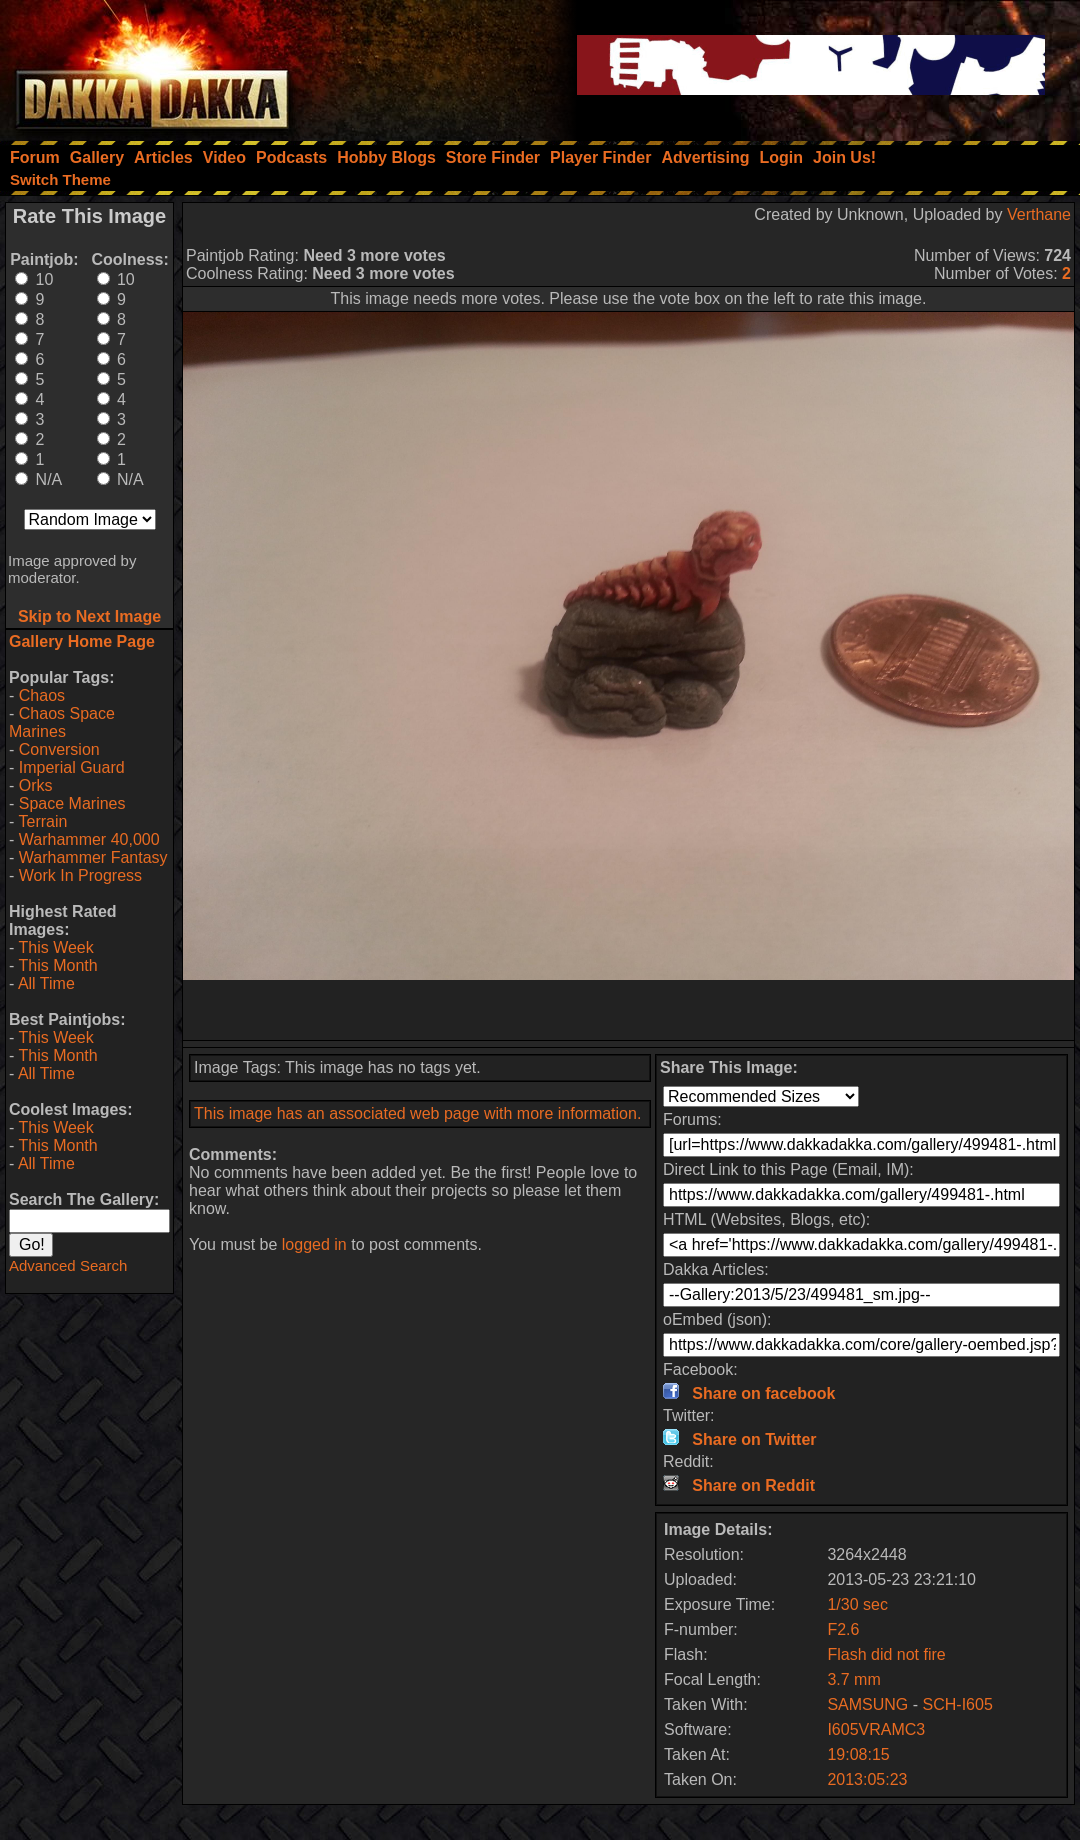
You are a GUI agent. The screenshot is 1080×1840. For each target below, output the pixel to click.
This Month (57, 965)
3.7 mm (853, 1679)
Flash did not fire (886, 1654)
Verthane (1039, 214)
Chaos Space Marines (62, 722)
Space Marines (72, 803)
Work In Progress (80, 875)
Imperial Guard (72, 767)
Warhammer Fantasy (93, 857)
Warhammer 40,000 (89, 839)
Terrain (42, 821)
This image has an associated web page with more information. (417, 1113)
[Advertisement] (629, 1010)
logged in (314, 1244)
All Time (46, 983)
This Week (55, 947)
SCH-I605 (958, 1704)
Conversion (59, 749)
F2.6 (843, 1629)
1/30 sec (857, 1604)
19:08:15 (858, 1754)
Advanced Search (68, 1265)
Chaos (42, 695)
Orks (36, 785)
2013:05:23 (867, 1779)
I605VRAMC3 (876, 1729)
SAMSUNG (867, 1704)
